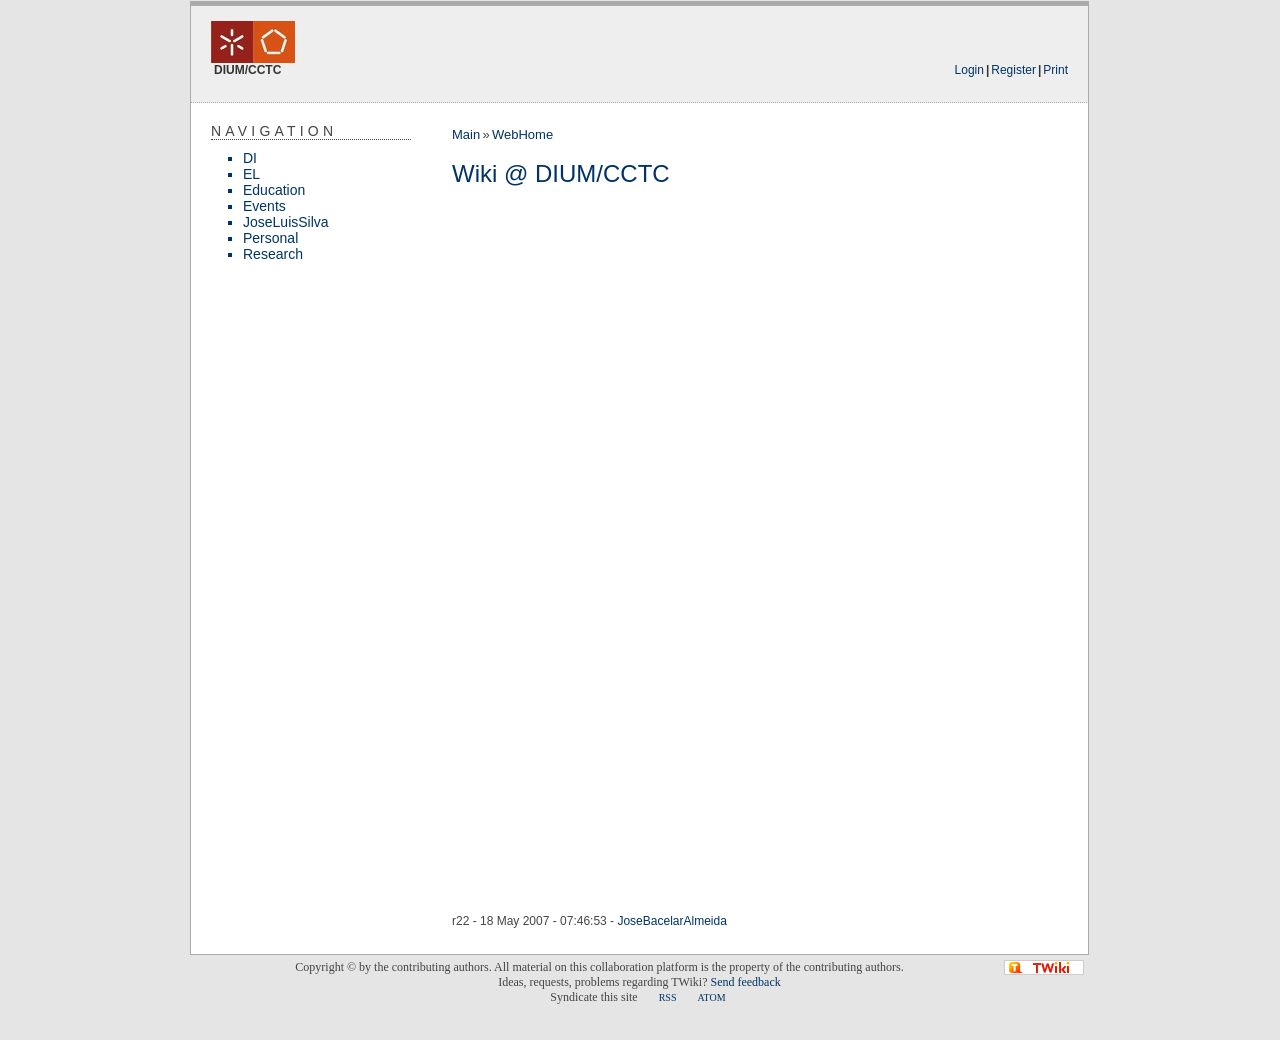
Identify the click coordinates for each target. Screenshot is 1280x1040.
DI (250, 158)
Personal (270, 238)
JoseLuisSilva (286, 222)
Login (969, 70)
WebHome (522, 134)
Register (1013, 70)
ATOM (711, 997)
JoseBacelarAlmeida (671, 921)
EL (251, 174)
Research (273, 254)
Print (1055, 70)
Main (466, 134)
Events (264, 206)
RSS (668, 997)
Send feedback (745, 982)
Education (274, 190)
